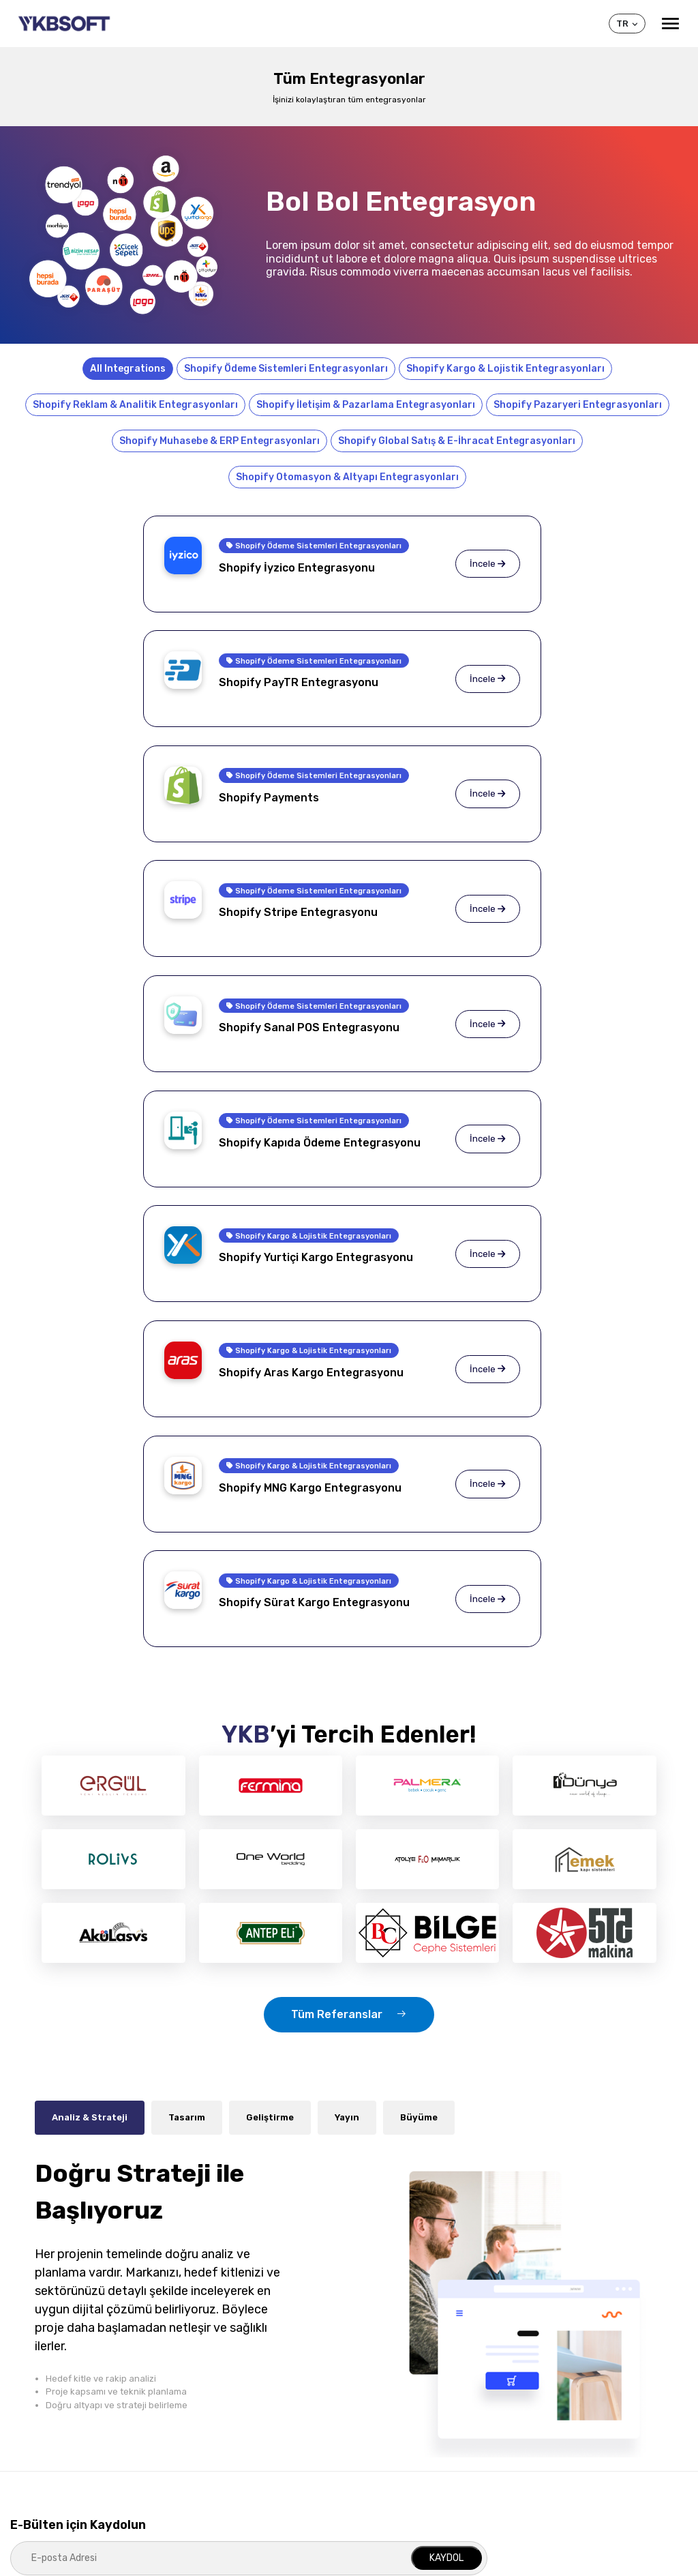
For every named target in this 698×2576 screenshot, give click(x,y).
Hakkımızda (32, 2383)
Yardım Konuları (545, 2423)
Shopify (367, 2354)
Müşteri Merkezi (557, 2354)
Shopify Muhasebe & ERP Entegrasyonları (219, 441)
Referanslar (34, 2423)
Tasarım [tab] (186, 1658)
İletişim (527, 2443)
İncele (275, 574)
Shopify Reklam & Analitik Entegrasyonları (135, 405)
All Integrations (128, 368)
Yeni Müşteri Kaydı (550, 2403)
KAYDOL (446, 2098)
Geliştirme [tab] (270, 1658)
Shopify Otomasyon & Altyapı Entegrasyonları (347, 477)
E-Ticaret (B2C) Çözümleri (230, 2423)
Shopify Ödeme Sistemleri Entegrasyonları (286, 368)
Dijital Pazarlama (210, 2463)
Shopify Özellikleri (382, 2383)
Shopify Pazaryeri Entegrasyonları (578, 405)
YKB (21, 2354)
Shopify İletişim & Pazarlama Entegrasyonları (365, 405)
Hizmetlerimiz (215, 2354)
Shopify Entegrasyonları (396, 2403)
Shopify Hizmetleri (216, 2383)
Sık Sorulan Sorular (50, 2403)
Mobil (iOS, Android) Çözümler (239, 2443)
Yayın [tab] (347, 1658)
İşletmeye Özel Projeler (225, 2403)
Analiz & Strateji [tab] (89, 1658)
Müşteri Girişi (538, 2383)
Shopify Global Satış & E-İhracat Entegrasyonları (456, 441)
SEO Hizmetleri (208, 2483)
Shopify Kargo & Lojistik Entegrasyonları (505, 368)
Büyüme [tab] (419, 1658)
